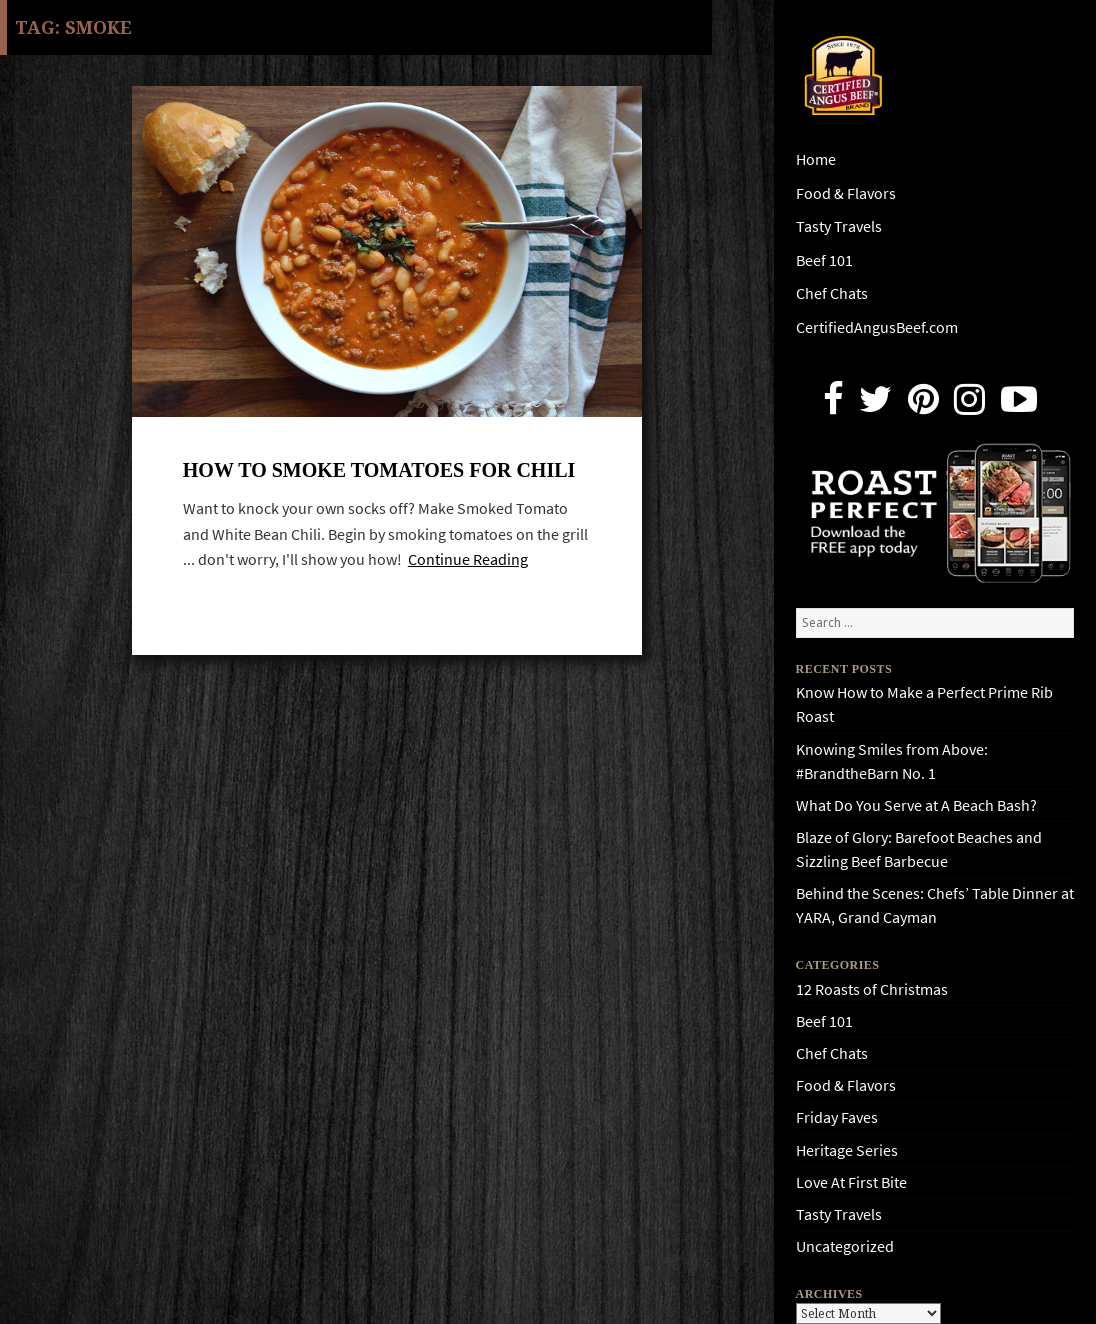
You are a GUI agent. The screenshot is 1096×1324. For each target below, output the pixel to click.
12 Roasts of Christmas (872, 989)
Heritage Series (847, 1150)
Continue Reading (468, 559)
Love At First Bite (851, 1182)
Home (816, 159)
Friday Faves (837, 1117)
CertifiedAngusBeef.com (877, 327)
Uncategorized (845, 1246)
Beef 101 (824, 260)
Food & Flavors (846, 193)
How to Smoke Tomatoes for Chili (379, 470)
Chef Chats (832, 293)
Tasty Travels (839, 226)
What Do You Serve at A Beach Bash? (916, 805)
